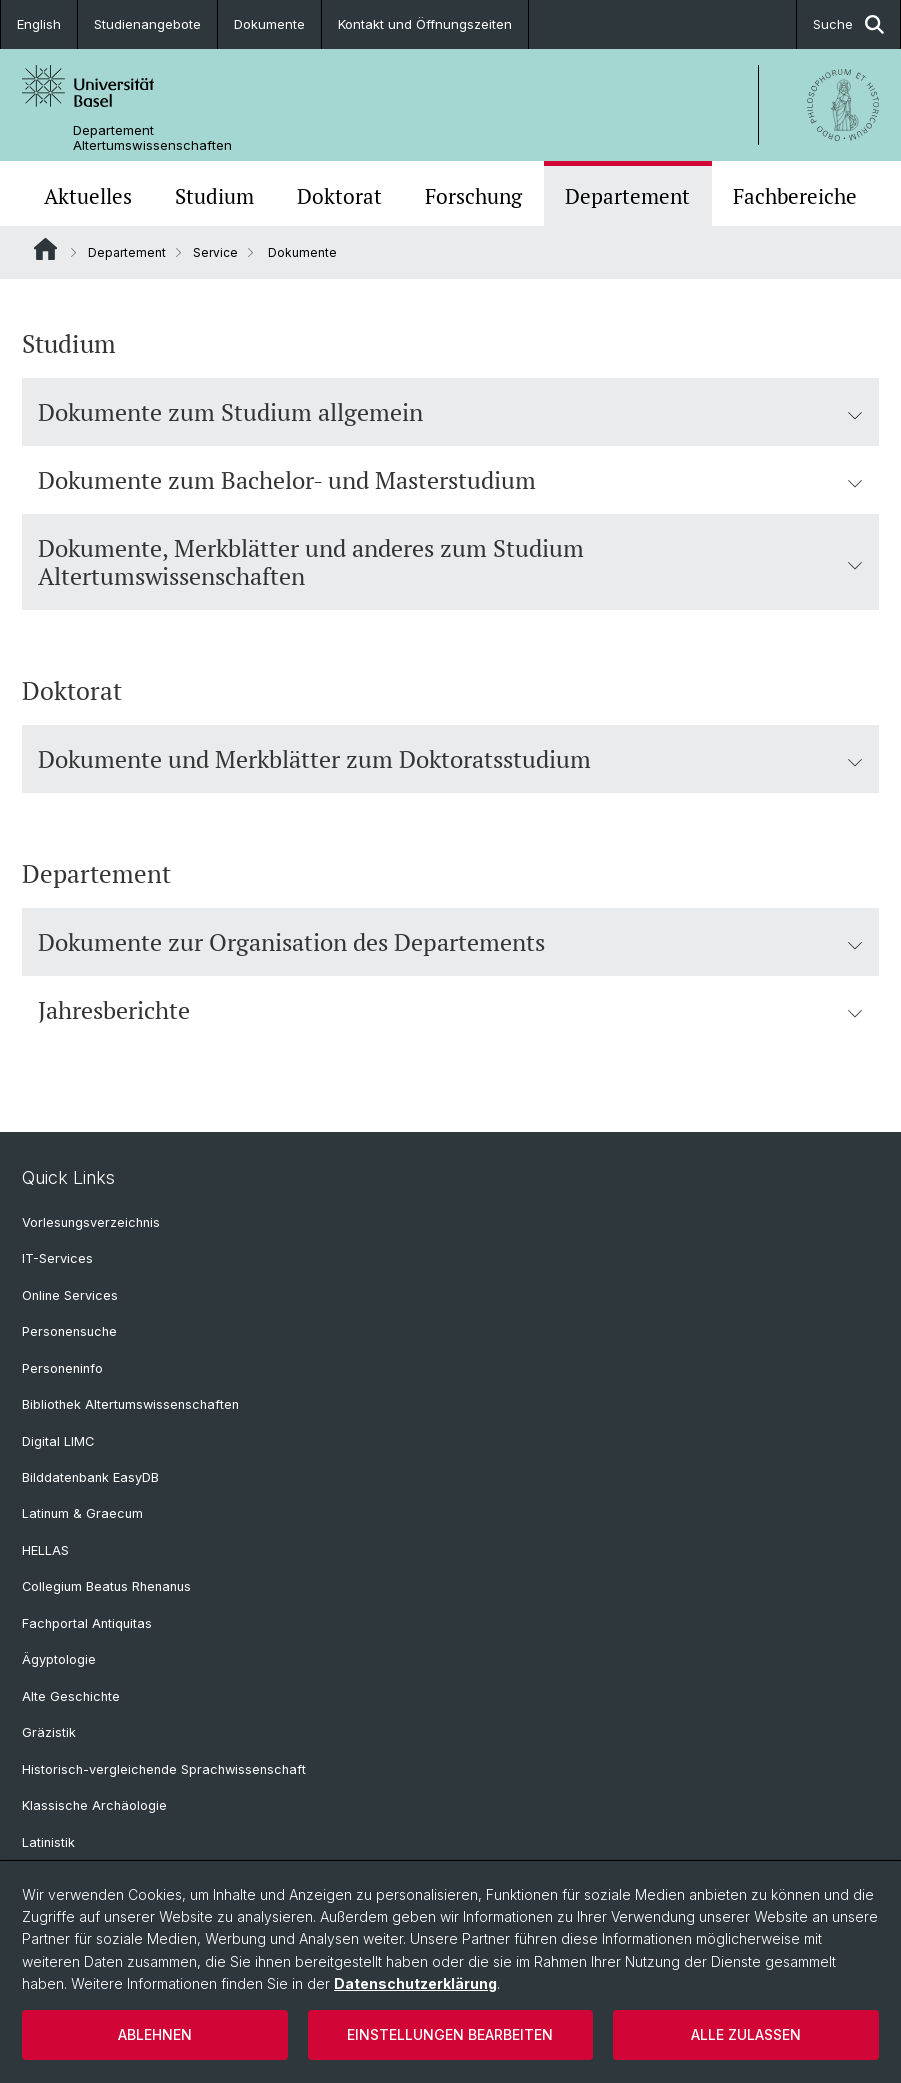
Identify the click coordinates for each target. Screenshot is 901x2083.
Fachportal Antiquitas (87, 1623)
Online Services (70, 1295)
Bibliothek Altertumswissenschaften (130, 1404)
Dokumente (269, 24)
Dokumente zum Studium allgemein (450, 412)
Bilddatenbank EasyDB (90, 1477)
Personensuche (69, 1331)
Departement (627, 196)
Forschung (473, 196)
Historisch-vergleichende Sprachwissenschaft (164, 1769)
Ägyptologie (59, 1659)
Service (215, 252)
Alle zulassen (746, 2034)
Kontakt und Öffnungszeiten (425, 24)
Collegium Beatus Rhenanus (106, 1586)
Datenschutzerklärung (415, 1983)
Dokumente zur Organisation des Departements (450, 942)
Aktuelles (88, 196)
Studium (214, 196)
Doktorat (339, 196)
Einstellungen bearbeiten (450, 2034)
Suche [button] (848, 24)
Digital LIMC (58, 1441)
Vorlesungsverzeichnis (91, 1222)
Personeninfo (62, 1368)
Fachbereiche (795, 196)
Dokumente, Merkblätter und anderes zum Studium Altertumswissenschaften (450, 562)
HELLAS (45, 1550)
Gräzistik (49, 1732)
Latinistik (48, 1842)
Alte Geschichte (71, 1696)
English (39, 24)
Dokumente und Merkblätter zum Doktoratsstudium (450, 759)
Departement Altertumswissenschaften (152, 138)
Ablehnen (155, 2034)
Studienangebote (147, 24)
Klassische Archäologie (94, 1805)
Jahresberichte (450, 1010)
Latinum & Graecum (82, 1513)
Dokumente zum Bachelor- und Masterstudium (450, 480)
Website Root (45, 249)
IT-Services (57, 1258)
